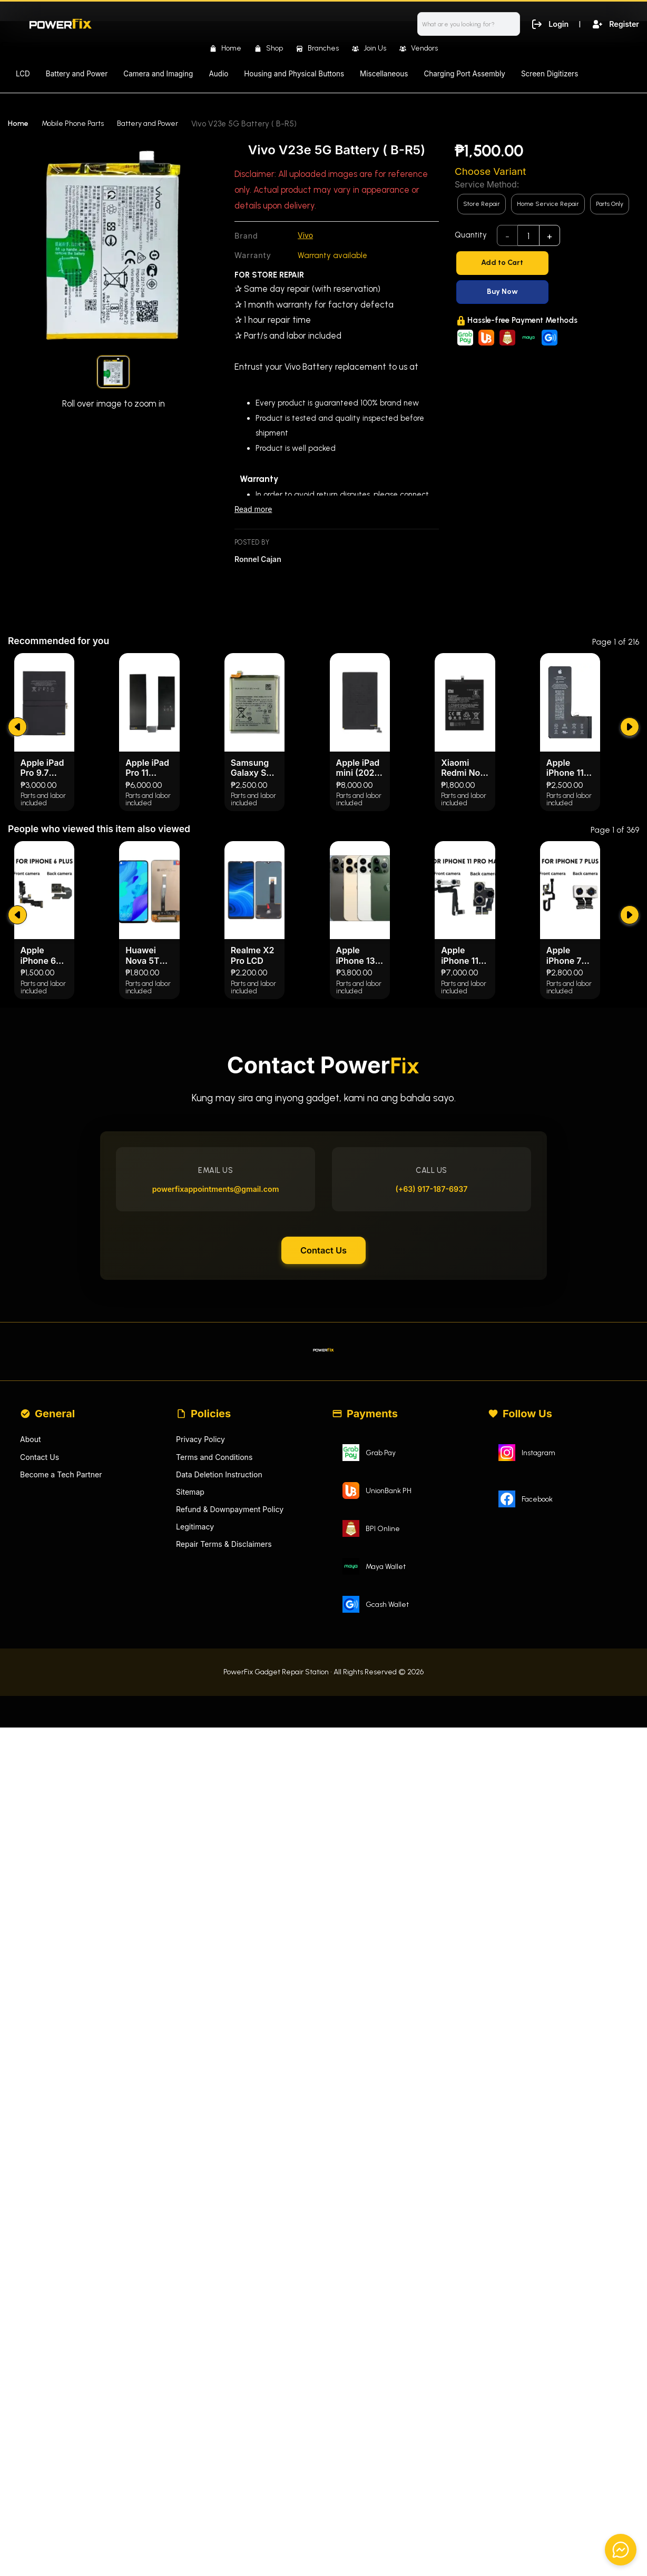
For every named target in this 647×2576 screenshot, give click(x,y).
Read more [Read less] (254, 511)
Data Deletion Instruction (222, 1732)
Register (614, 23)
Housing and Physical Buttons (294, 74)
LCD (23, 74)
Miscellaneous (384, 74)
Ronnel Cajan (259, 561)
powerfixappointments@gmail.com (220, 1427)
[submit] (19, 943)
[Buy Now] (547, 292)
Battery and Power (76, 74)
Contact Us (323, 1495)
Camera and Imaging (158, 74)
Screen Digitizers (549, 74)
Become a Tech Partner (63, 1732)
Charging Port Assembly (464, 74)
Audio (218, 74)
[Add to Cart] (547, 263)
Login (546, 23)
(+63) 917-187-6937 (426, 1427)
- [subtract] (507, 236)
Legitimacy (196, 1787)
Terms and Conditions (217, 1714)
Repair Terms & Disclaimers (227, 1805)
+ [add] (549, 236)
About (31, 1696)
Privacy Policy (202, 1696)
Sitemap (191, 1750)
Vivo (306, 236)
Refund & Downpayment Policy (233, 1768)
